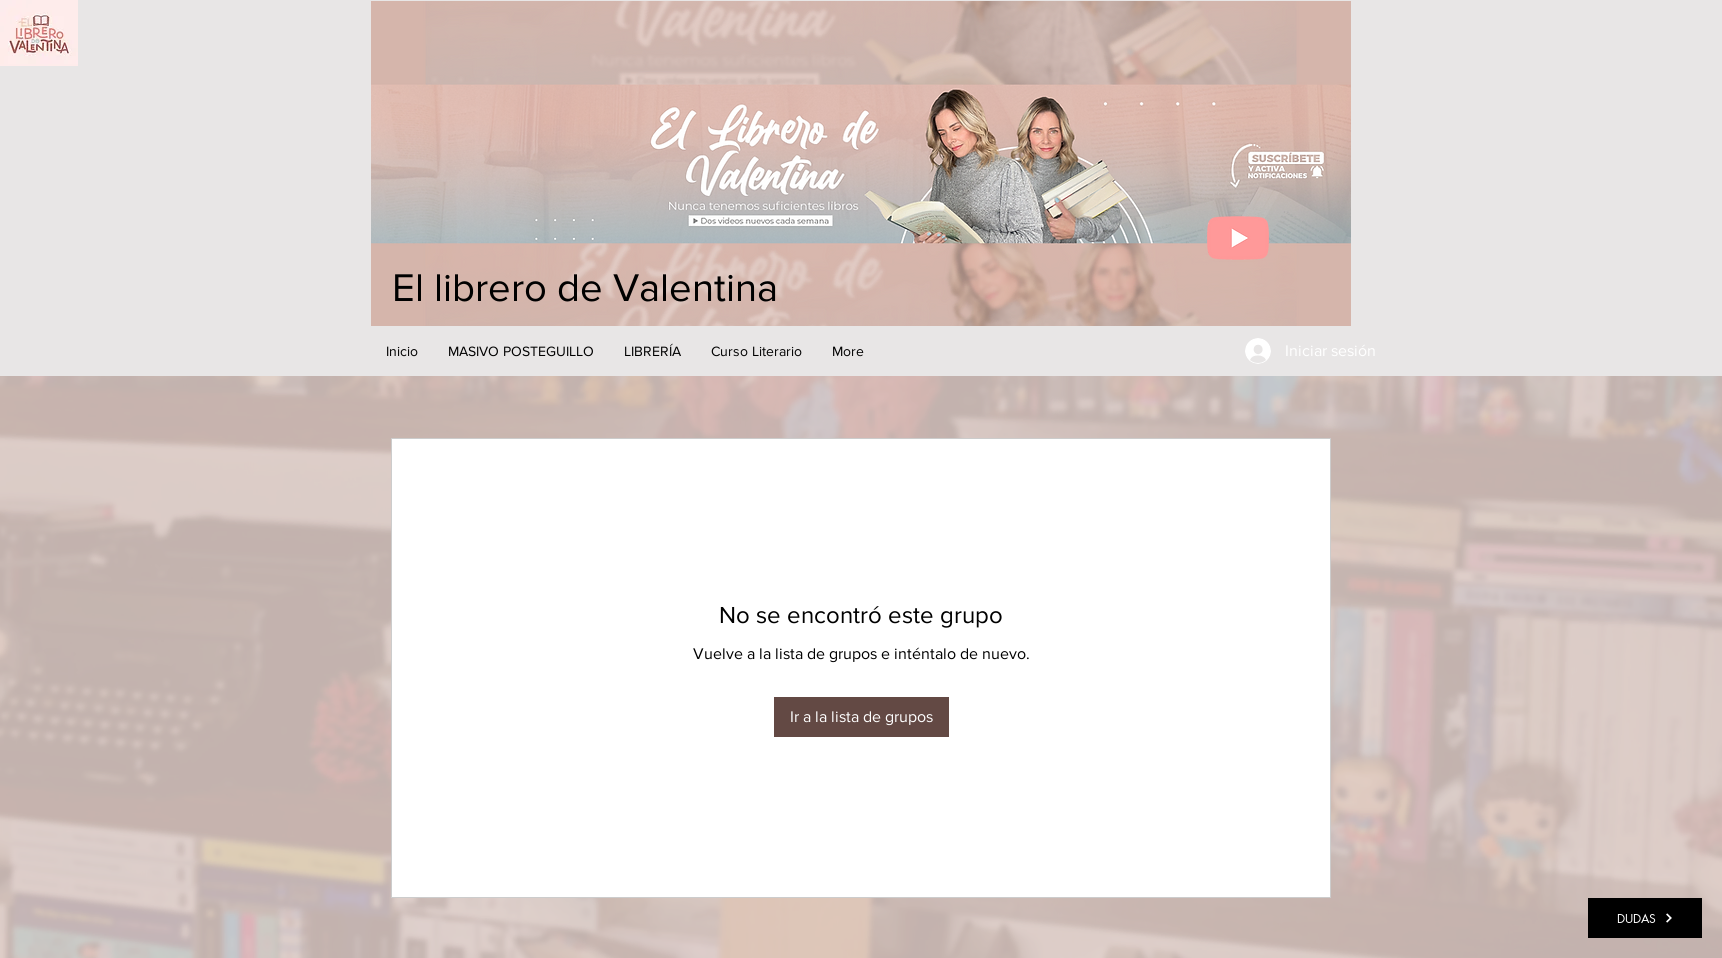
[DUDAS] (1645, 918)
